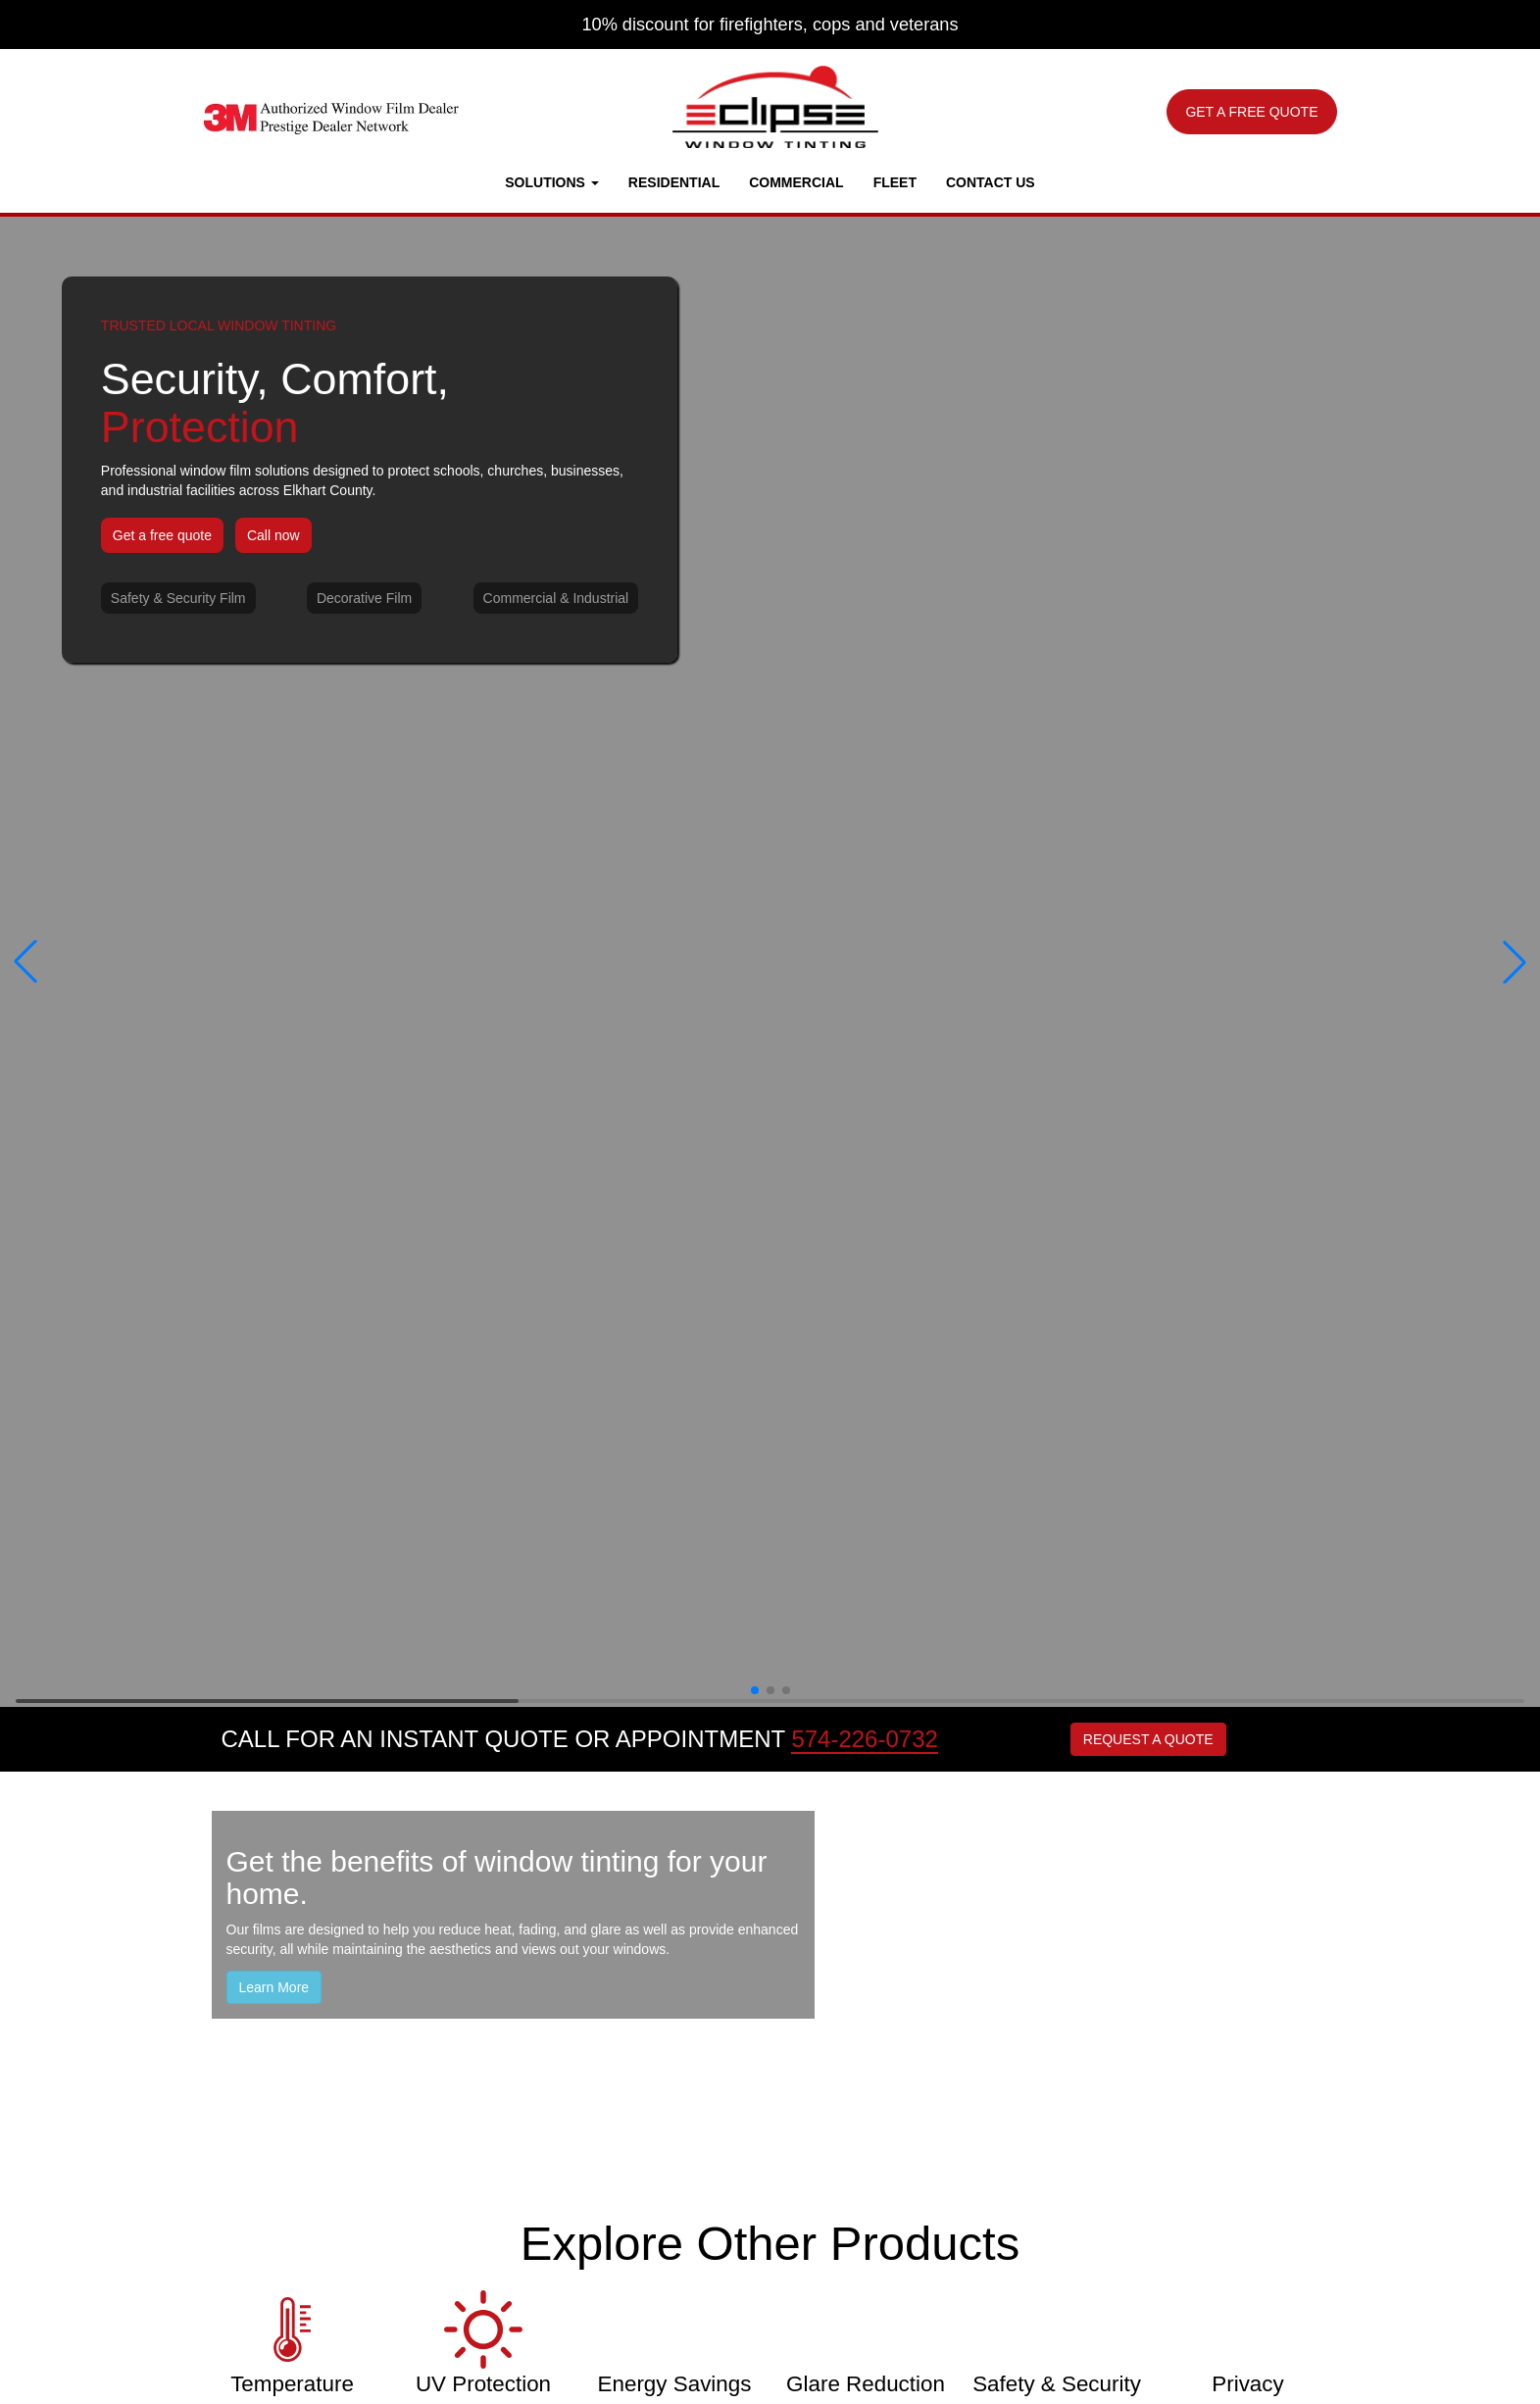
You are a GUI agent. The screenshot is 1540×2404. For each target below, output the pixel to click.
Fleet (895, 182)
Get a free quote (162, 535)
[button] (25, 961)
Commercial (796, 182)
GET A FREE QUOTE (1251, 112)
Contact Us (990, 182)
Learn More (274, 1987)
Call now (273, 535)
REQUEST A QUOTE (1148, 1739)
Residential (674, 182)
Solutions (552, 182)
